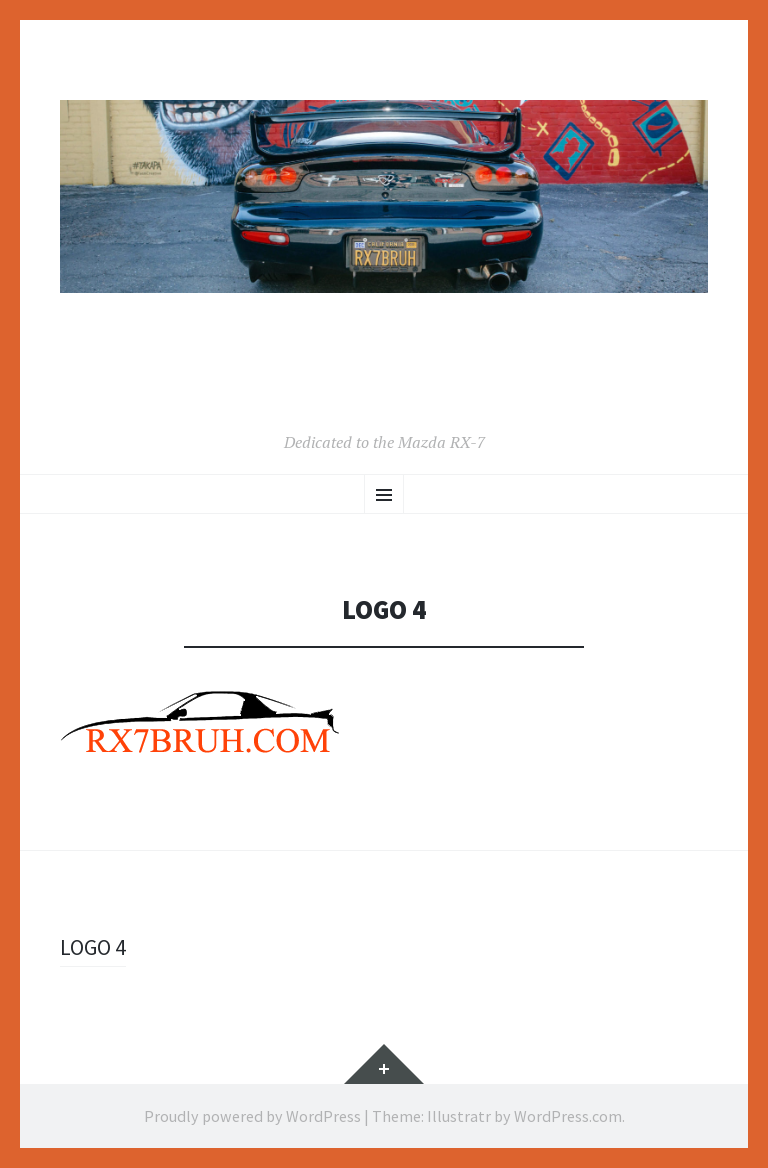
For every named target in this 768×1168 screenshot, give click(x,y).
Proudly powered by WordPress (252, 1116)
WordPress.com (568, 1116)
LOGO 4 (93, 947)
